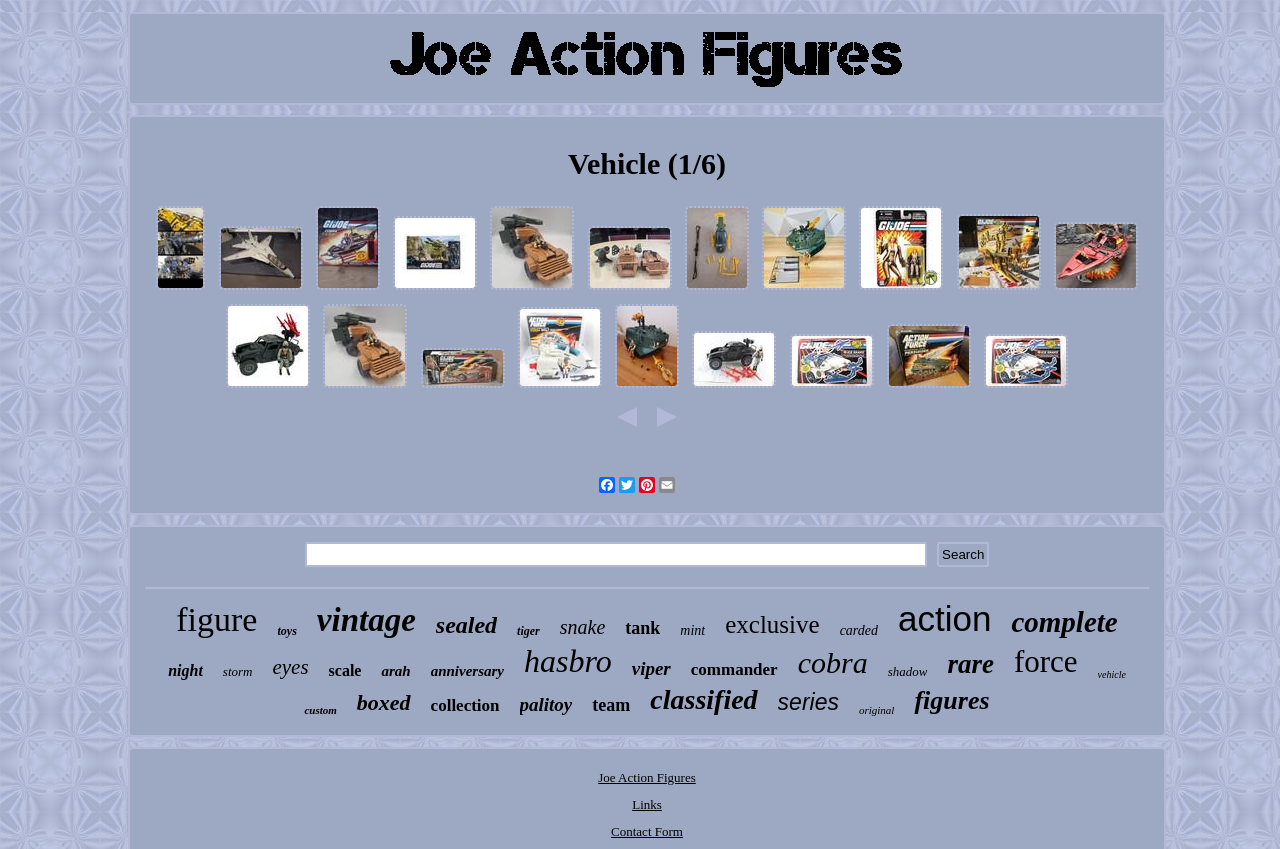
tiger (528, 631)
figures (951, 700)
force (1046, 661)
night (185, 670)
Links (647, 804)
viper (651, 668)
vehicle (1112, 674)
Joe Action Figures (647, 777)
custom (320, 710)
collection (465, 705)
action (944, 618)
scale (345, 670)
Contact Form (647, 831)
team (611, 705)
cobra (833, 662)
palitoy (546, 704)
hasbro (568, 661)
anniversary (467, 671)
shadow (908, 671)
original (876, 710)
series (808, 702)
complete (1064, 622)
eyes (290, 667)
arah (395, 671)
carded (859, 630)
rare (970, 664)
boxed (384, 702)
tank (642, 628)
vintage (366, 620)
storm (238, 671)
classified (703, 699)
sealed (466, 625)
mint (692, 630)
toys (286, 631)
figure (216, 619)
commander (734, 669)
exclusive (772, 624)
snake (583, 627)
